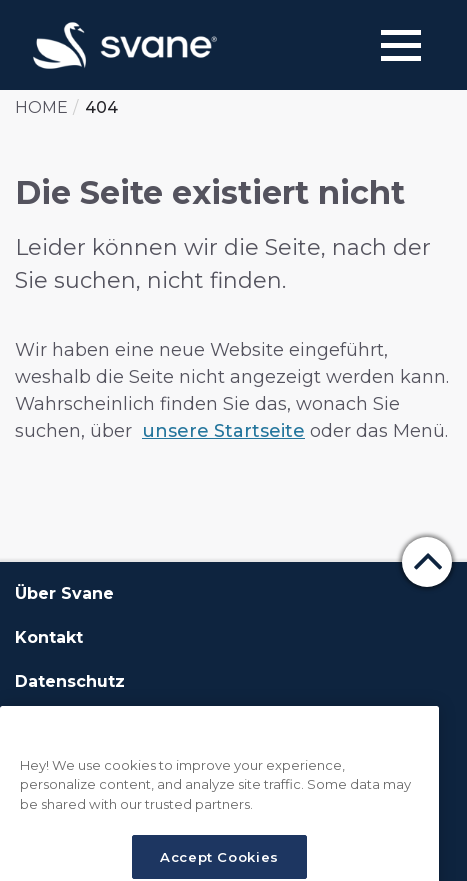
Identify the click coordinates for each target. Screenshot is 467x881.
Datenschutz (70, 681)
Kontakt (49, 637)
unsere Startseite (223, 431)
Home (41, 107)
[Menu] (401, 45)
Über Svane (64, 593)
